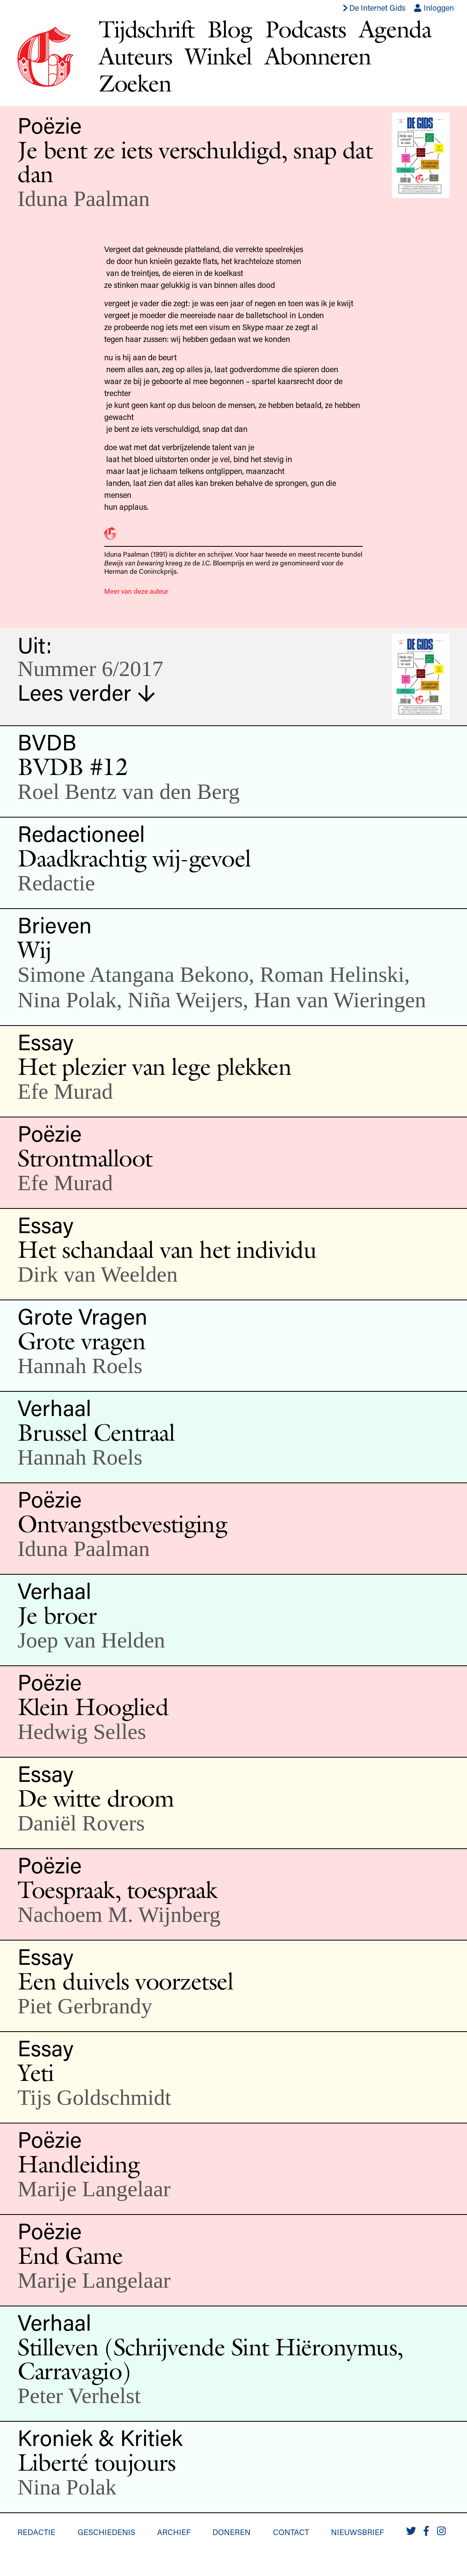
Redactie (36, 2532)
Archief (174, 2532)
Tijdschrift (147, 29)
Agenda (395, 29)
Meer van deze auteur (136, 591)
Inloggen (434, 7)
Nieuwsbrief (357, 2532)
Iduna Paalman (84, 198)
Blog (229, 29)
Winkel (218, 56)
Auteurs (135, 56)
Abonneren (318, 56)
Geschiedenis (106, 2532)
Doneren (231, 2532)
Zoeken (135, 83)
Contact (291, 2532)
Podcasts (305, 29)
